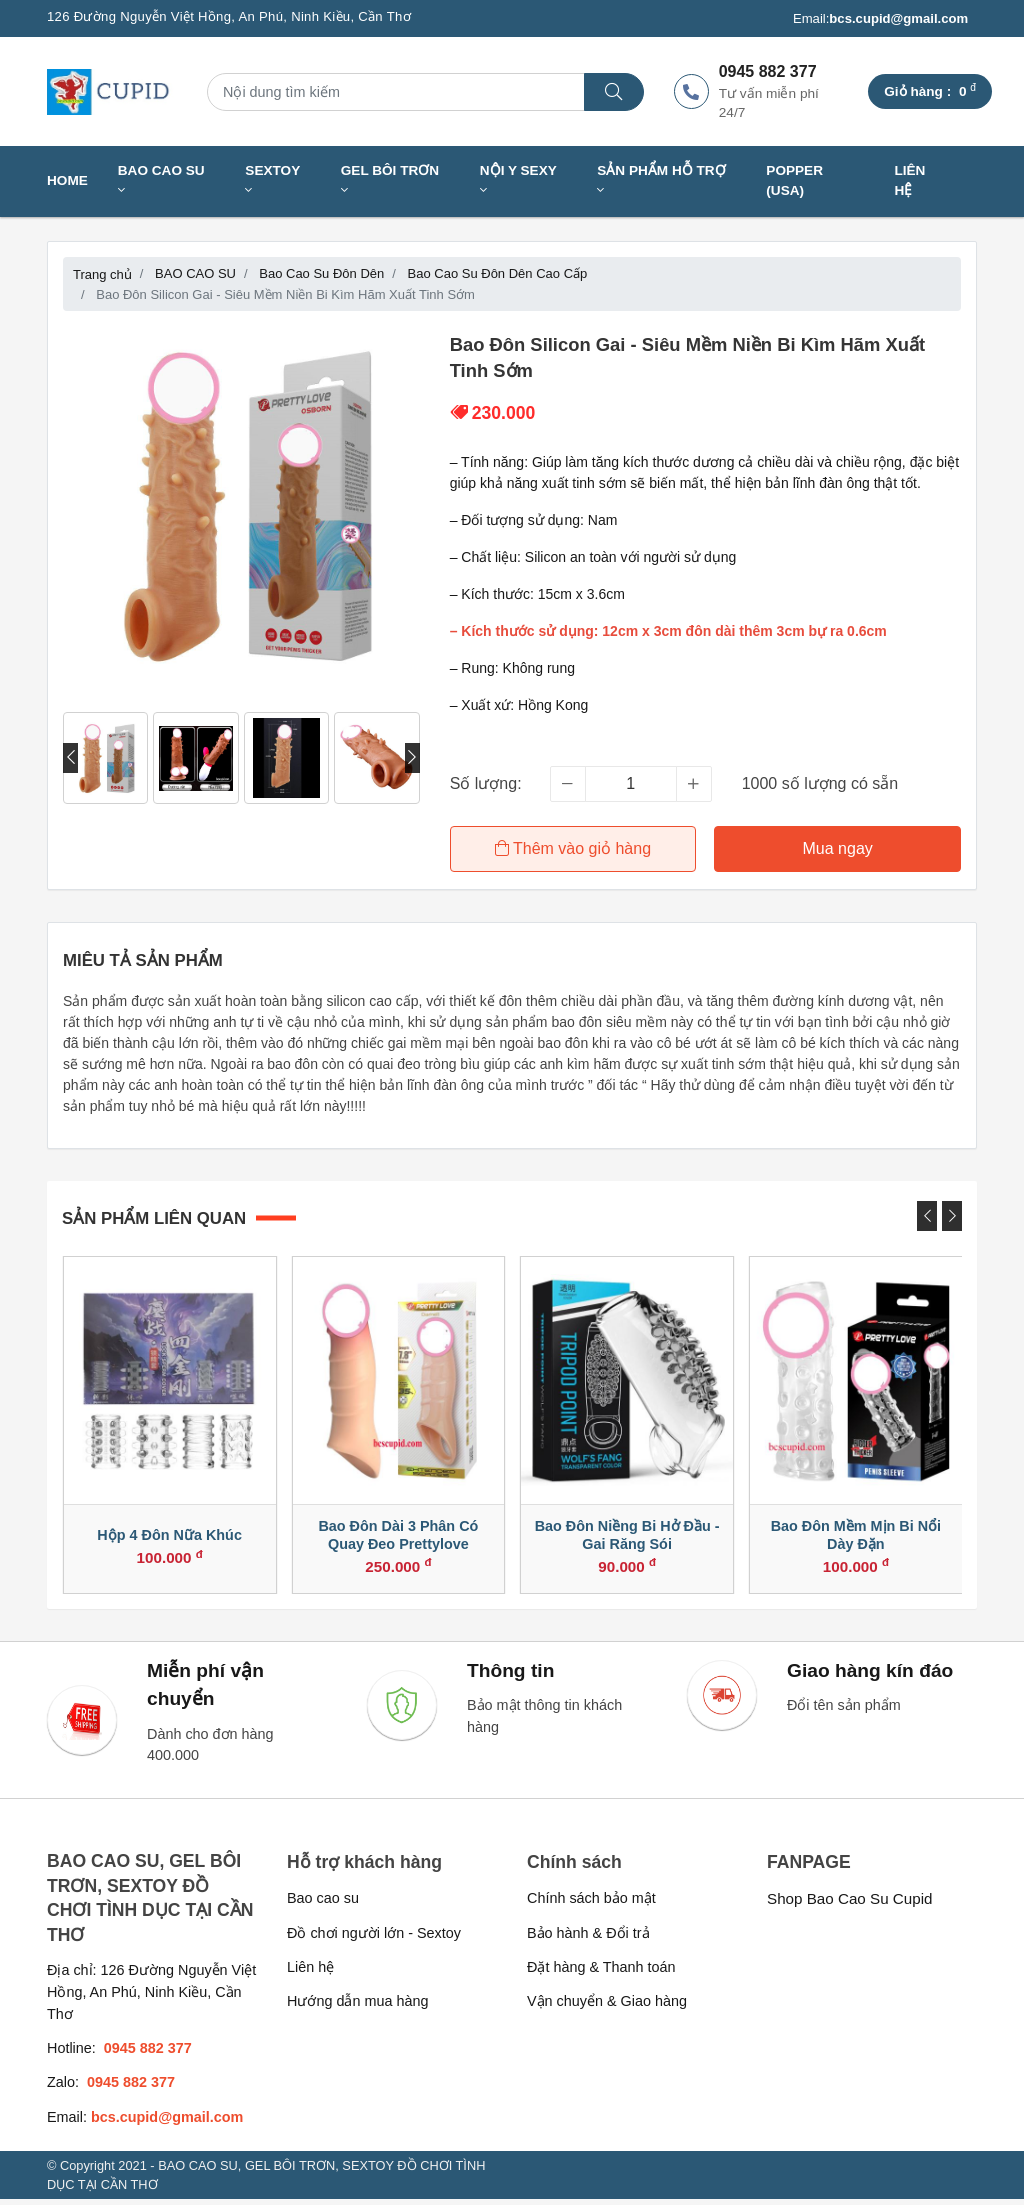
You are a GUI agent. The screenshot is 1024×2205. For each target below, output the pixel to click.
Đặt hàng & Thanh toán (601, 1973)
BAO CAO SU (161, 180)
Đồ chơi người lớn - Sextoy (374, 1939)
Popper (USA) (794, 180)
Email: (880, 19)
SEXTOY (272, 180)
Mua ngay (838, 848)
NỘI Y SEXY (518, 180)
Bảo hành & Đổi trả (588, 1939)
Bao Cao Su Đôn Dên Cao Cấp (498, 273)
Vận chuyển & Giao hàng (607, 2007)
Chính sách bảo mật (591, 1904)
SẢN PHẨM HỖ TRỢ (661, 180)
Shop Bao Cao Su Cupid (850, 1904)
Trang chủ (102, 274)
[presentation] (70, 758)
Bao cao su (323, 1904)
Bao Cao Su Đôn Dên (321, 273)
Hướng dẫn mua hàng (357, 2007)
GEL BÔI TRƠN (390, 180)
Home (67, 180)
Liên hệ (909, 180)
